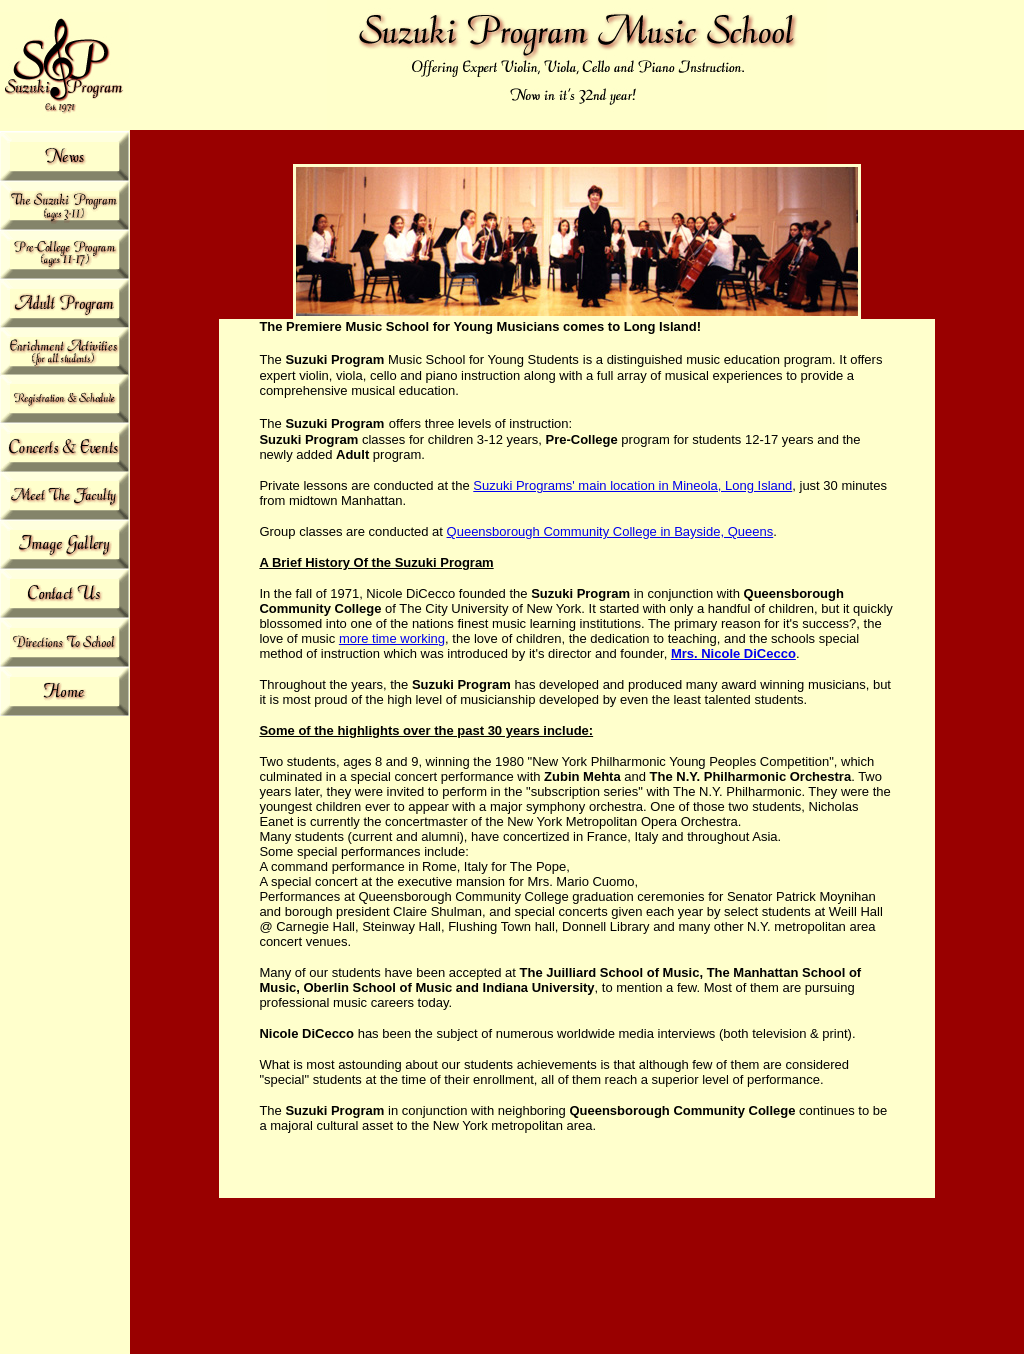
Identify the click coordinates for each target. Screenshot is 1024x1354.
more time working (392, 638)
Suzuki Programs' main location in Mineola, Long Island (632, 485)
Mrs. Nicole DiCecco (733, 653)
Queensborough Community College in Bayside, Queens (610, 531)
